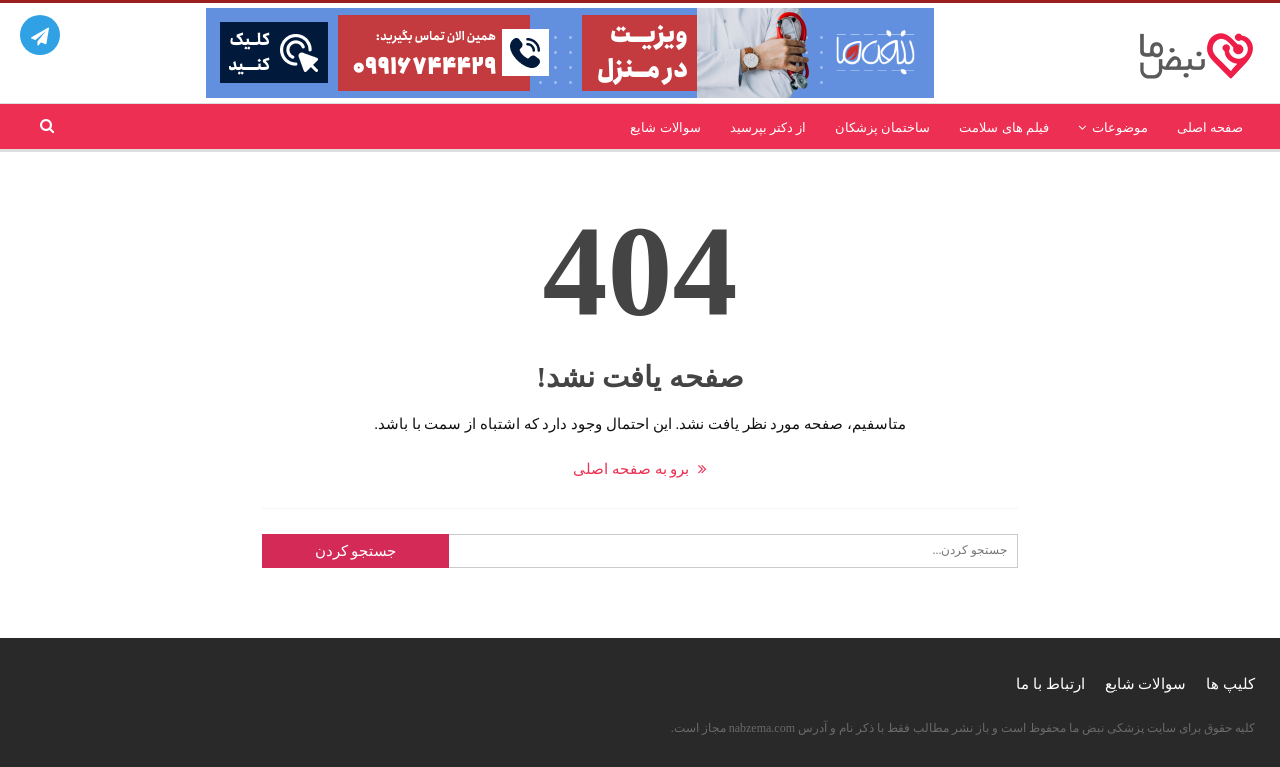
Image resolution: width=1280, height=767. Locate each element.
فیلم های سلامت (1004, 127)
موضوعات (1120, 127)
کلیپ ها (1230, 684)
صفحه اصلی (1210, 127)
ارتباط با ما (1050, 684)
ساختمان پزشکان (882, 127)
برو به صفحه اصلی (640, 469)
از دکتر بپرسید (768, 127)
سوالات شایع (665, 127)
